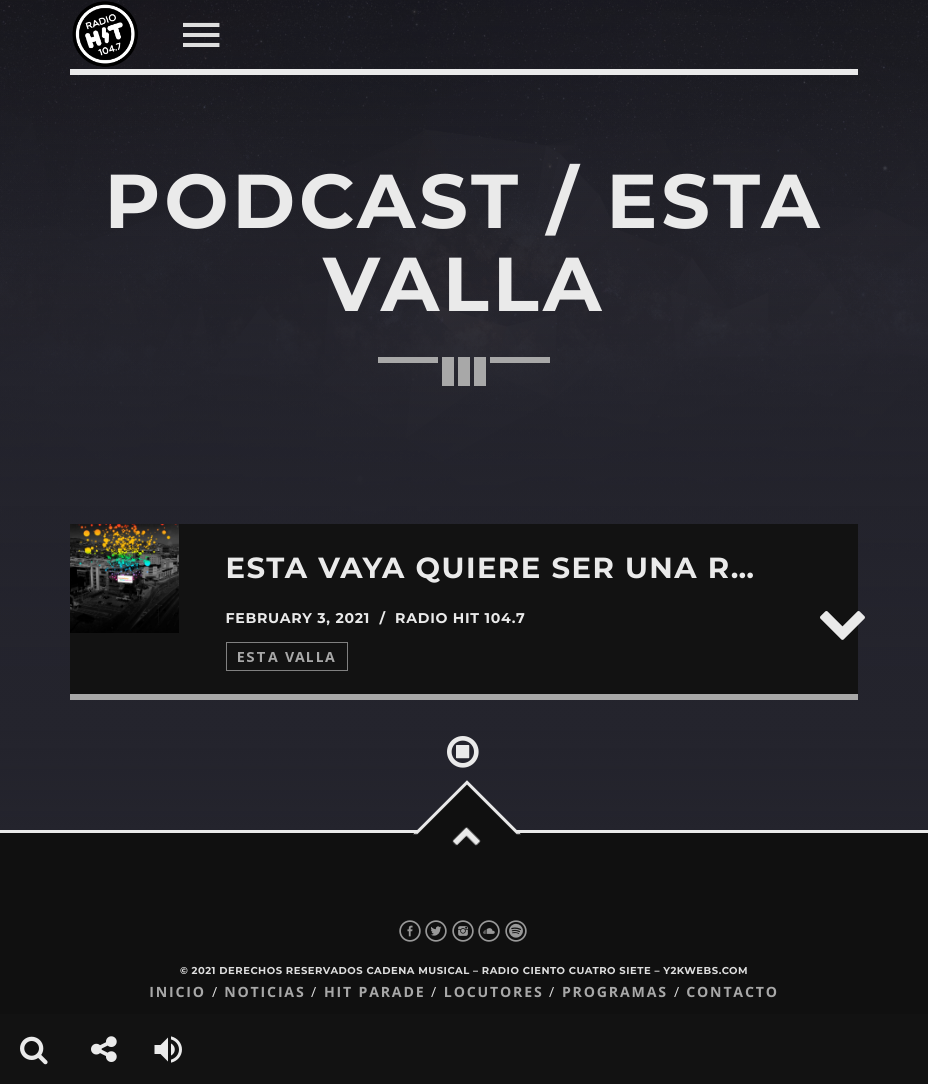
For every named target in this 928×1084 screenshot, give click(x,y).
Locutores (494, 992)
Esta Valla (287, 656)
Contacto (732, 992)
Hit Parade (374, 992)
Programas (615, 992)
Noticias (264, 992)
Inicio (177, 992)
